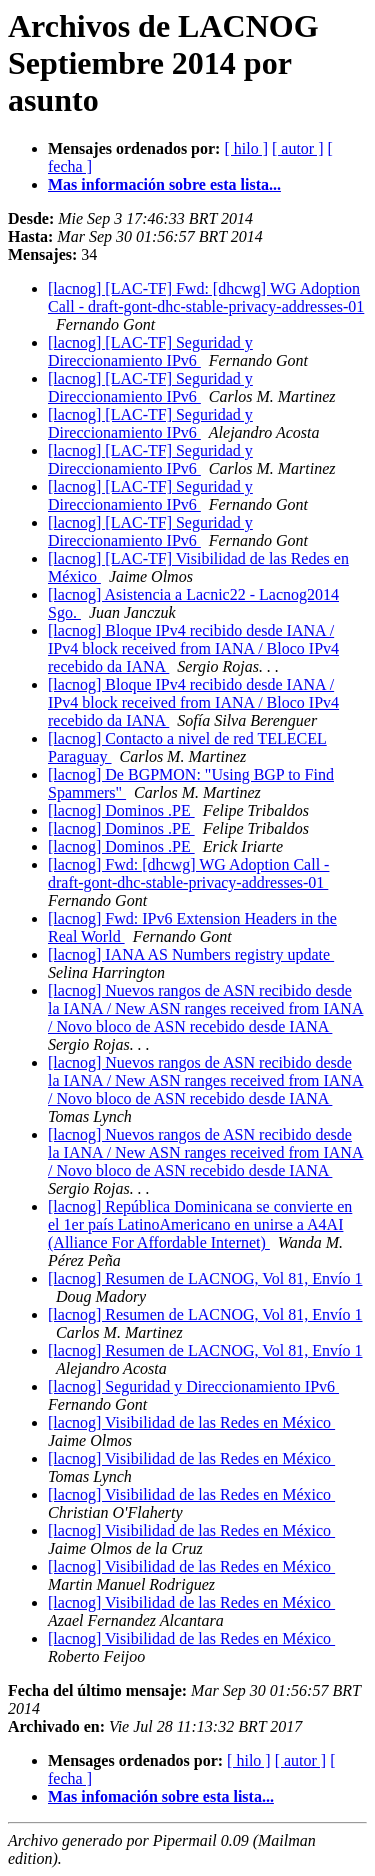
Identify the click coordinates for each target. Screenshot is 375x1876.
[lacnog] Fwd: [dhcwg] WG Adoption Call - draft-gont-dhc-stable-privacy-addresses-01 (188, 873)
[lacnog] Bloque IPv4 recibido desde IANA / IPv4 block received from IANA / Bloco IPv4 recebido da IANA (193, 648)
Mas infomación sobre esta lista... (161, 1796)
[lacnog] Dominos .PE (121, 810)
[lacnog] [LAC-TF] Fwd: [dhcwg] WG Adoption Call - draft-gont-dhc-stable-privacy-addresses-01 (206, 297)
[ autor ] (298, 148)
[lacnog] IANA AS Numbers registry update (191, 954)
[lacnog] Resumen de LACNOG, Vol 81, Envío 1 (205, 1278)
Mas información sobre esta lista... (164, 184)
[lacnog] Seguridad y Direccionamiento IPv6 (193, 1386)
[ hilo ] (246, 148)
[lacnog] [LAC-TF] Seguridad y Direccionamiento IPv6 (150, 351)
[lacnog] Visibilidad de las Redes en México (191, 1422)
